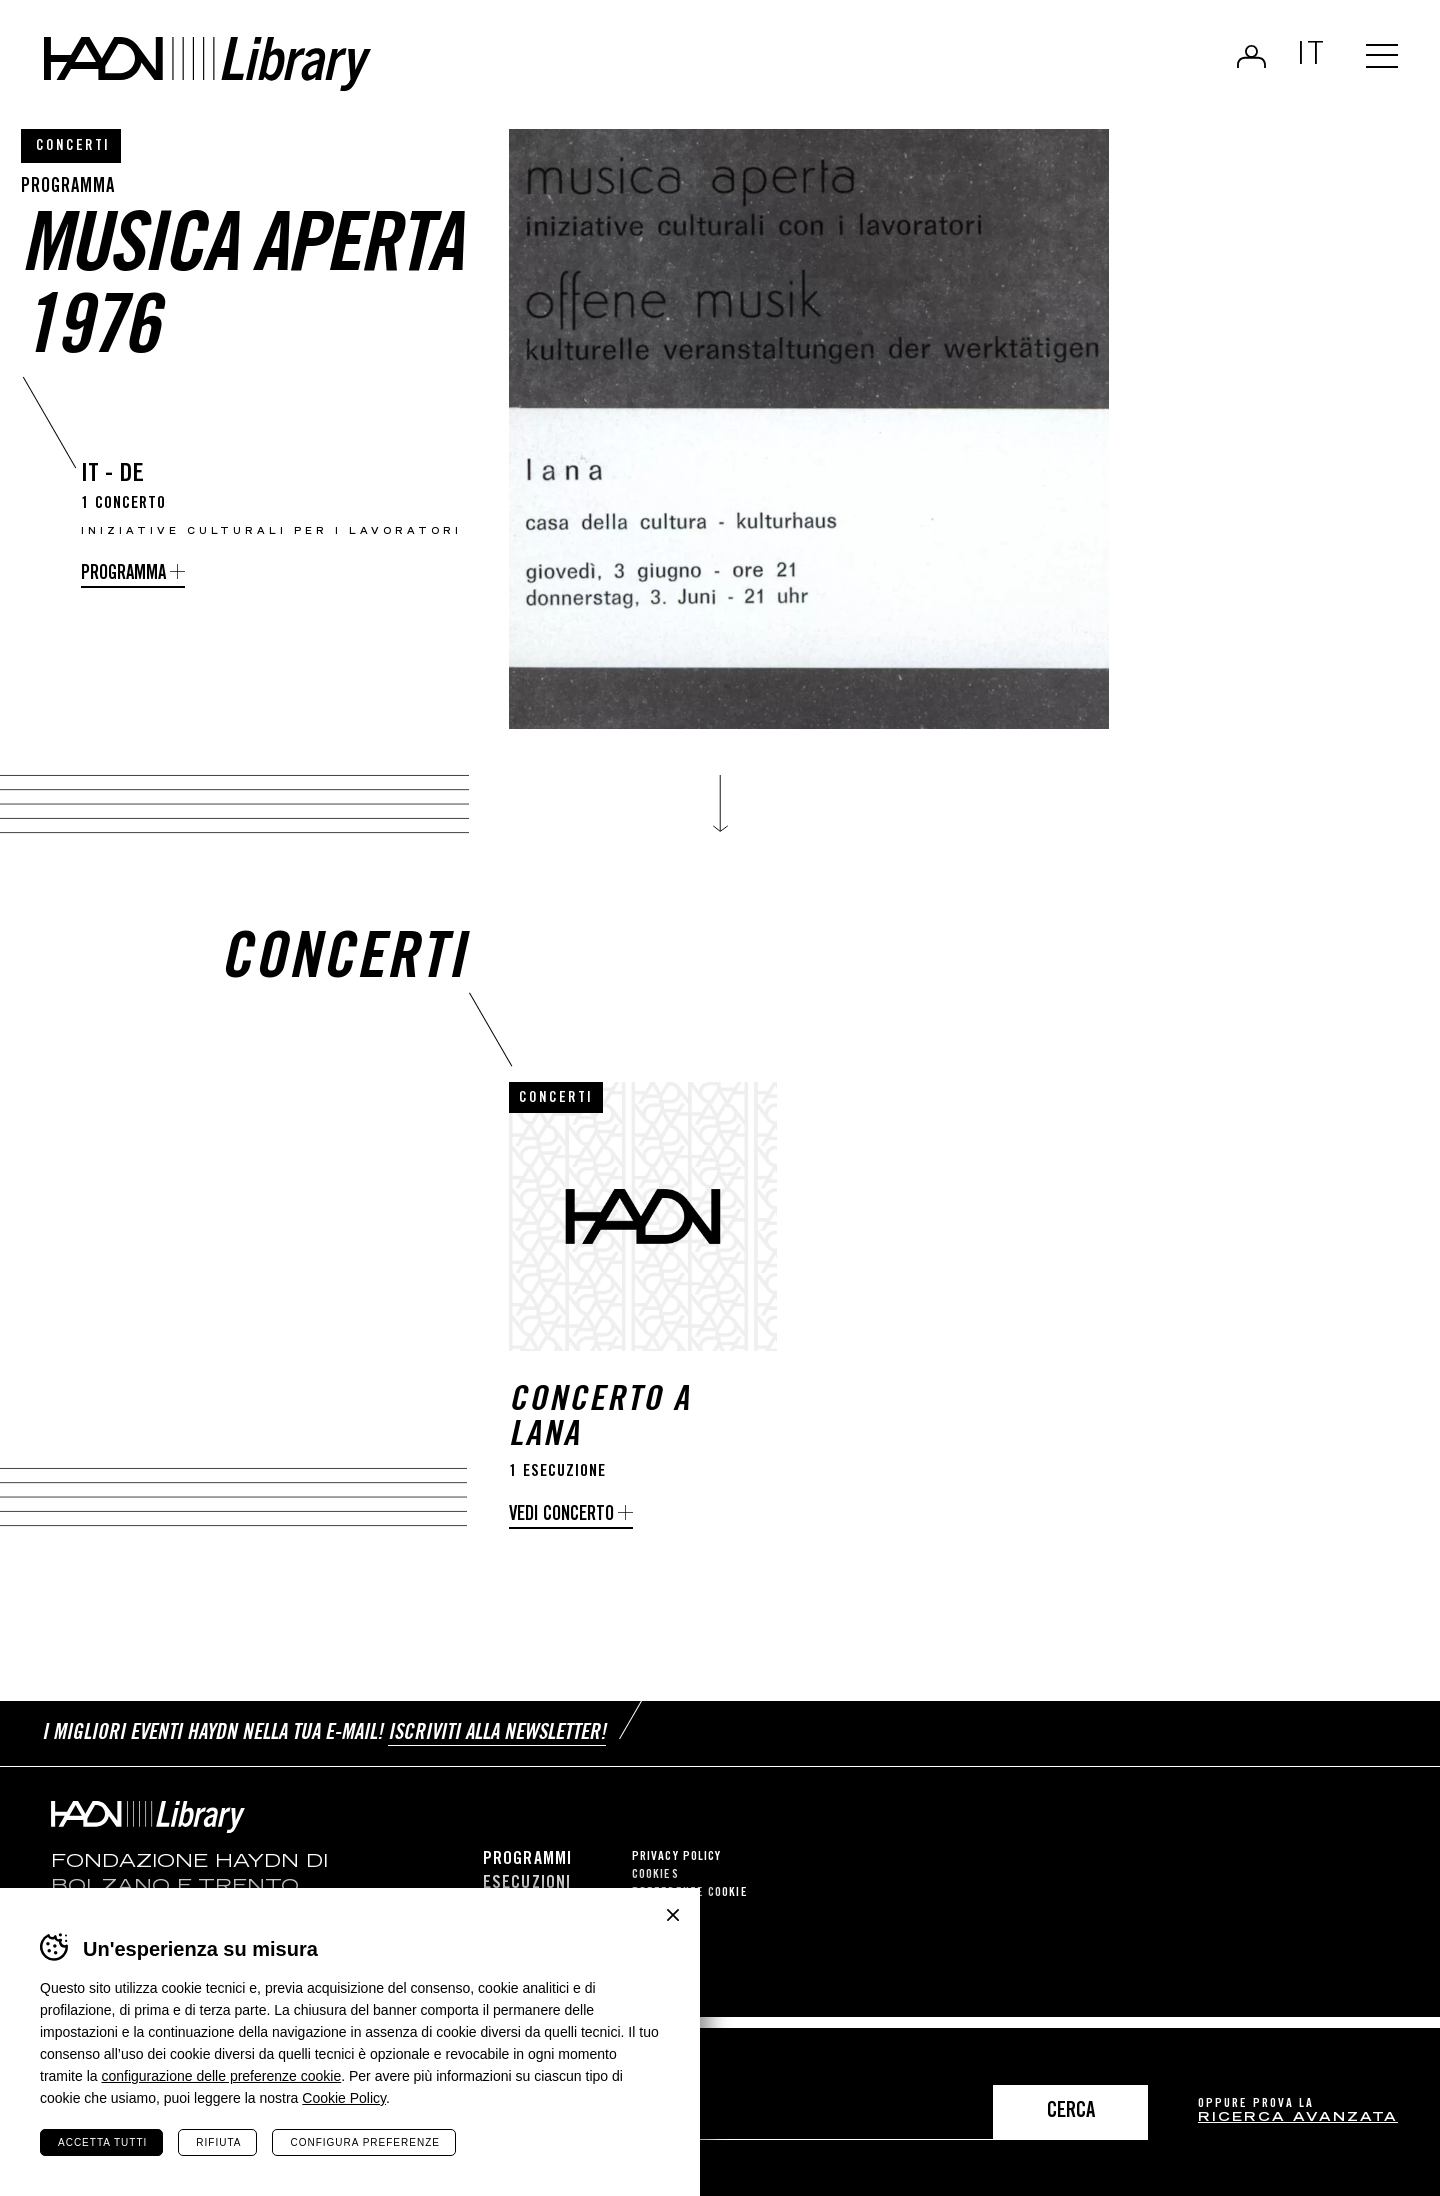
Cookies (655, 1875)
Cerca (1071, 2112)
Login (1251, 56)
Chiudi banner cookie (673, 1915)
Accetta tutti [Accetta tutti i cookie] (102, 2142)
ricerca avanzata (1298, 2118)
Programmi (527, 1860)
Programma (123, 574)
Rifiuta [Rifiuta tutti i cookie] (218, 2142)
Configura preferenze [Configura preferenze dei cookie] (364, 2142)
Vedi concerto (561, 1515)
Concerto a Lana (600, 1420)
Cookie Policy (344, 2098)
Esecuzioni (527, 1884)
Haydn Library (207, 64)
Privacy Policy (676, 1857)
